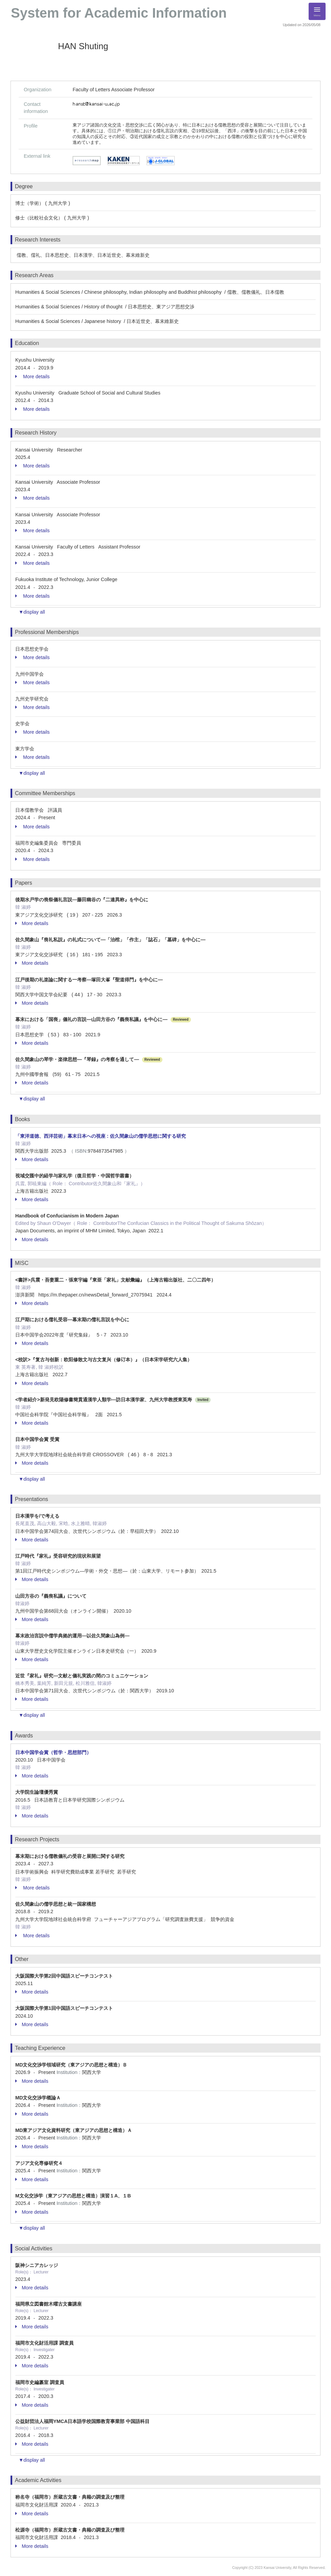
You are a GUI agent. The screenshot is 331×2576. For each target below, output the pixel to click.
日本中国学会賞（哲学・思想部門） (53, 1752)
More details (32, 376)
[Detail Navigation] (317, 11)
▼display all (32, 612)
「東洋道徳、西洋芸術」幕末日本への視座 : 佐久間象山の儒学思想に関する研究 (100, 1136)
